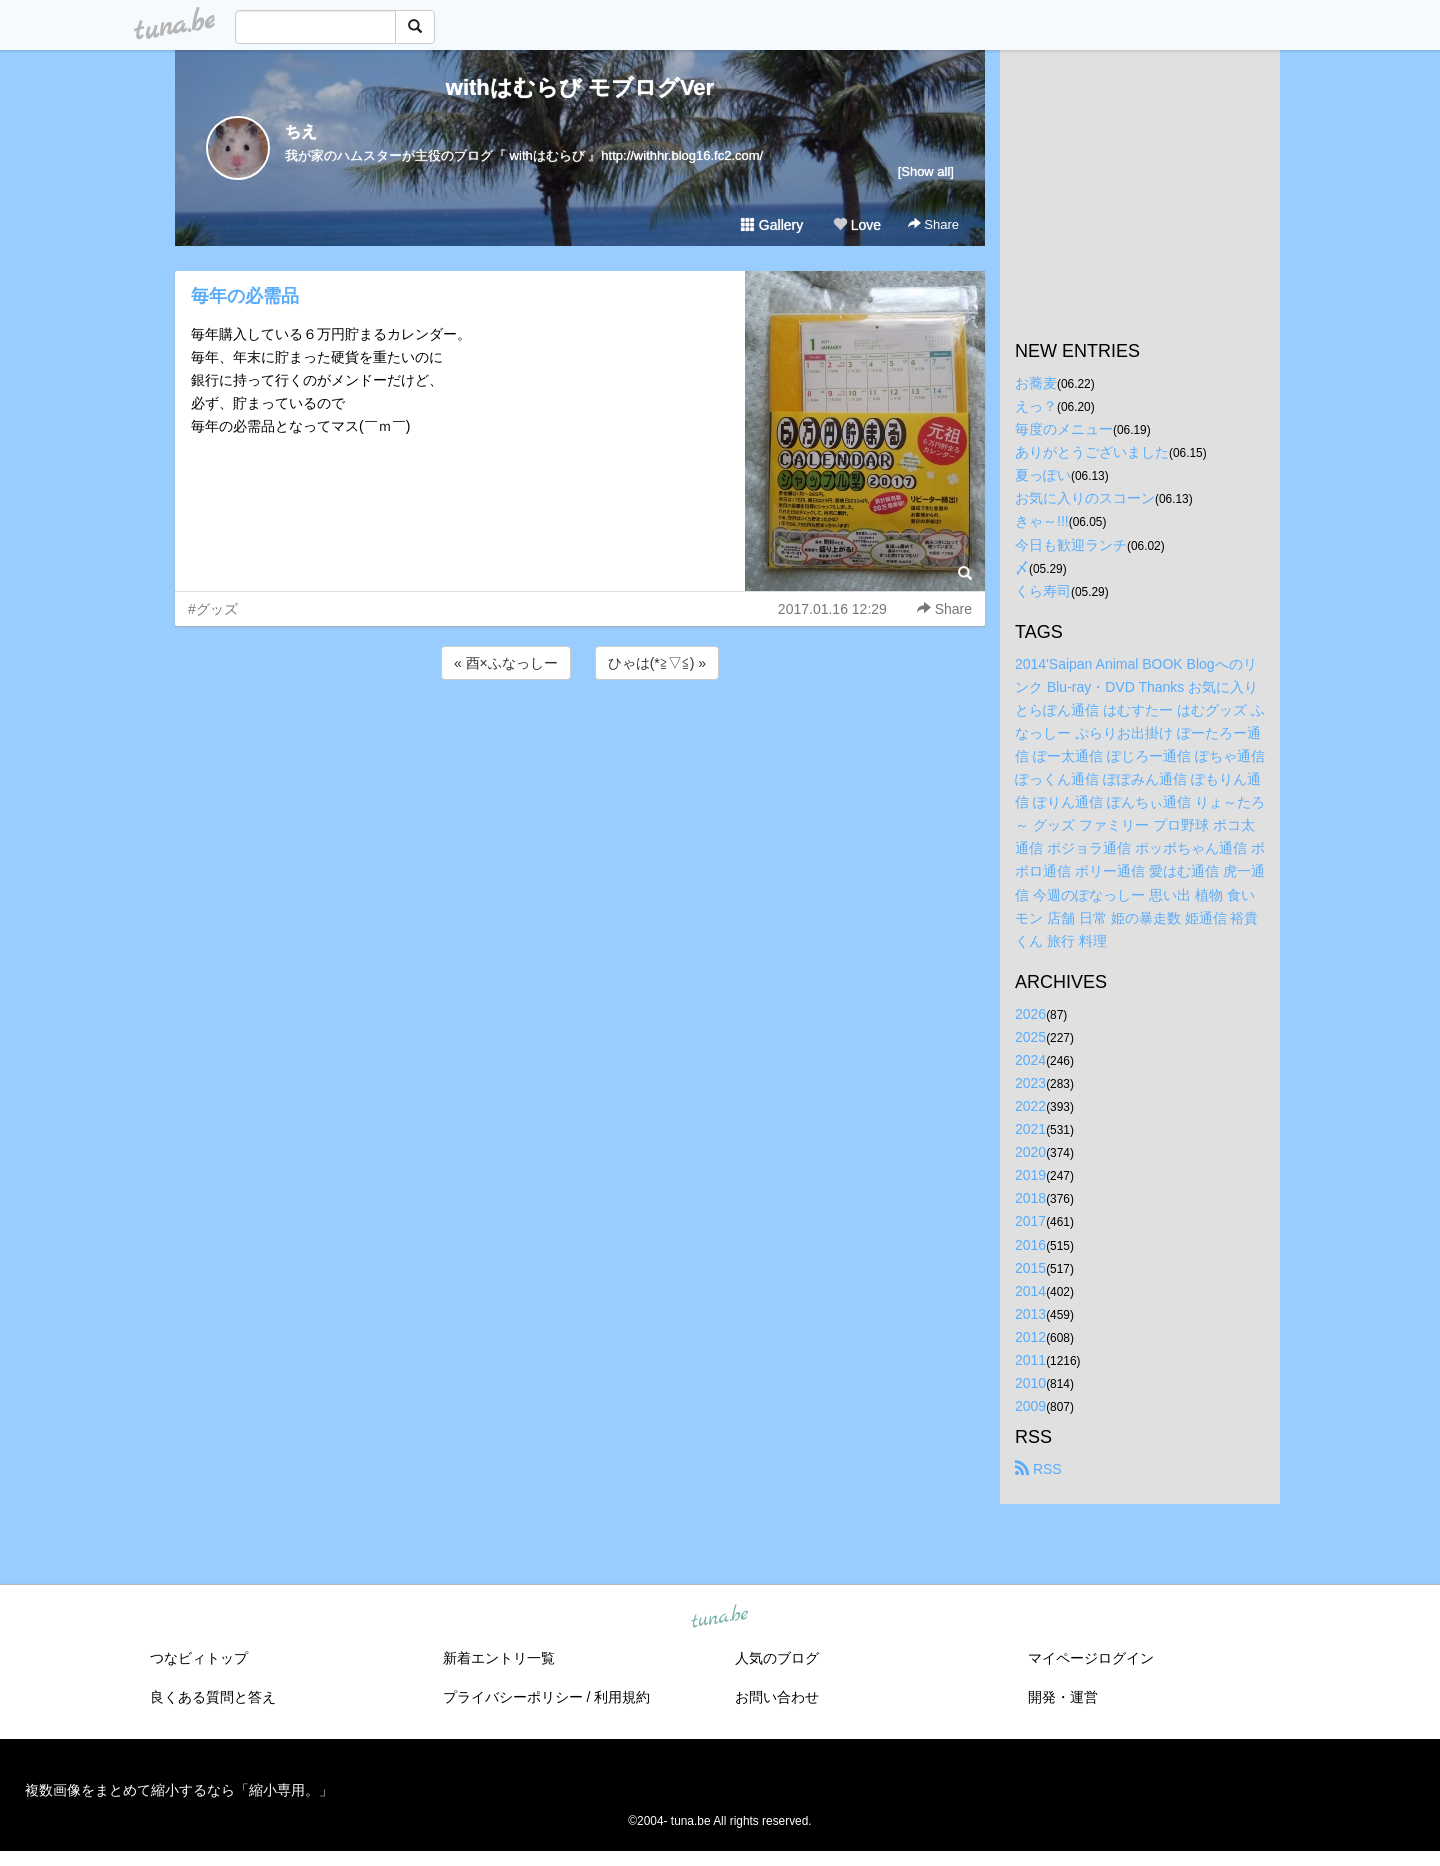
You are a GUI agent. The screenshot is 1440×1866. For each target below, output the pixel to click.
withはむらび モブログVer (580, 87)
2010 (1030, 1383)
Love (857, 225)
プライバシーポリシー (513, 1697)
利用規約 (622, 1697)
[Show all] (926, 171)
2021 (1030, 1129)
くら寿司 (1043, 591)
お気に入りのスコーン (1085, 498)
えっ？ (1036, 406)
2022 (1030, 1106)
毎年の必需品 (245, 296)
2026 (1030, 1014)
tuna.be (719, 1618)
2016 (1030, 1245)
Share (933, 224)
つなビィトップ (199, 1658)
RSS (1038, 1469)
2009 (1030, 1406)
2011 (1030, 1360)
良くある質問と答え (213, 1697)
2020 (1030, 1152)
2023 (1030, 1083)
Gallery (772, 225)
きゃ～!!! (1042, 521)
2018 (1030, 1198)
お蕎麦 (1036, 383)
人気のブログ (777, 1658)
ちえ (301, 131)
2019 (1030, 1175)
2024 (1030, 1060)
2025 (1030, 1037)
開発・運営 (1063, 1697)
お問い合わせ (777, 1697)
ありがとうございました (1092, 452)
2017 (1030, 1221)
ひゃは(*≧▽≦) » (657, 663)
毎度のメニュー (1064, 429)
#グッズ (213, 609)
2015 (1030, 1268)
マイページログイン (1091, 1658)
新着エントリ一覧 (499, 1658)
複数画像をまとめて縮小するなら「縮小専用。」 (179, 1790)
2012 (1030, 1337)
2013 (1030, 1314)
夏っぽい (1043, 475)
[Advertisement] (580, 738)
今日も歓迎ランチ (1071, 545)
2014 (1030, 1291)
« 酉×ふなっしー (506, 663)
